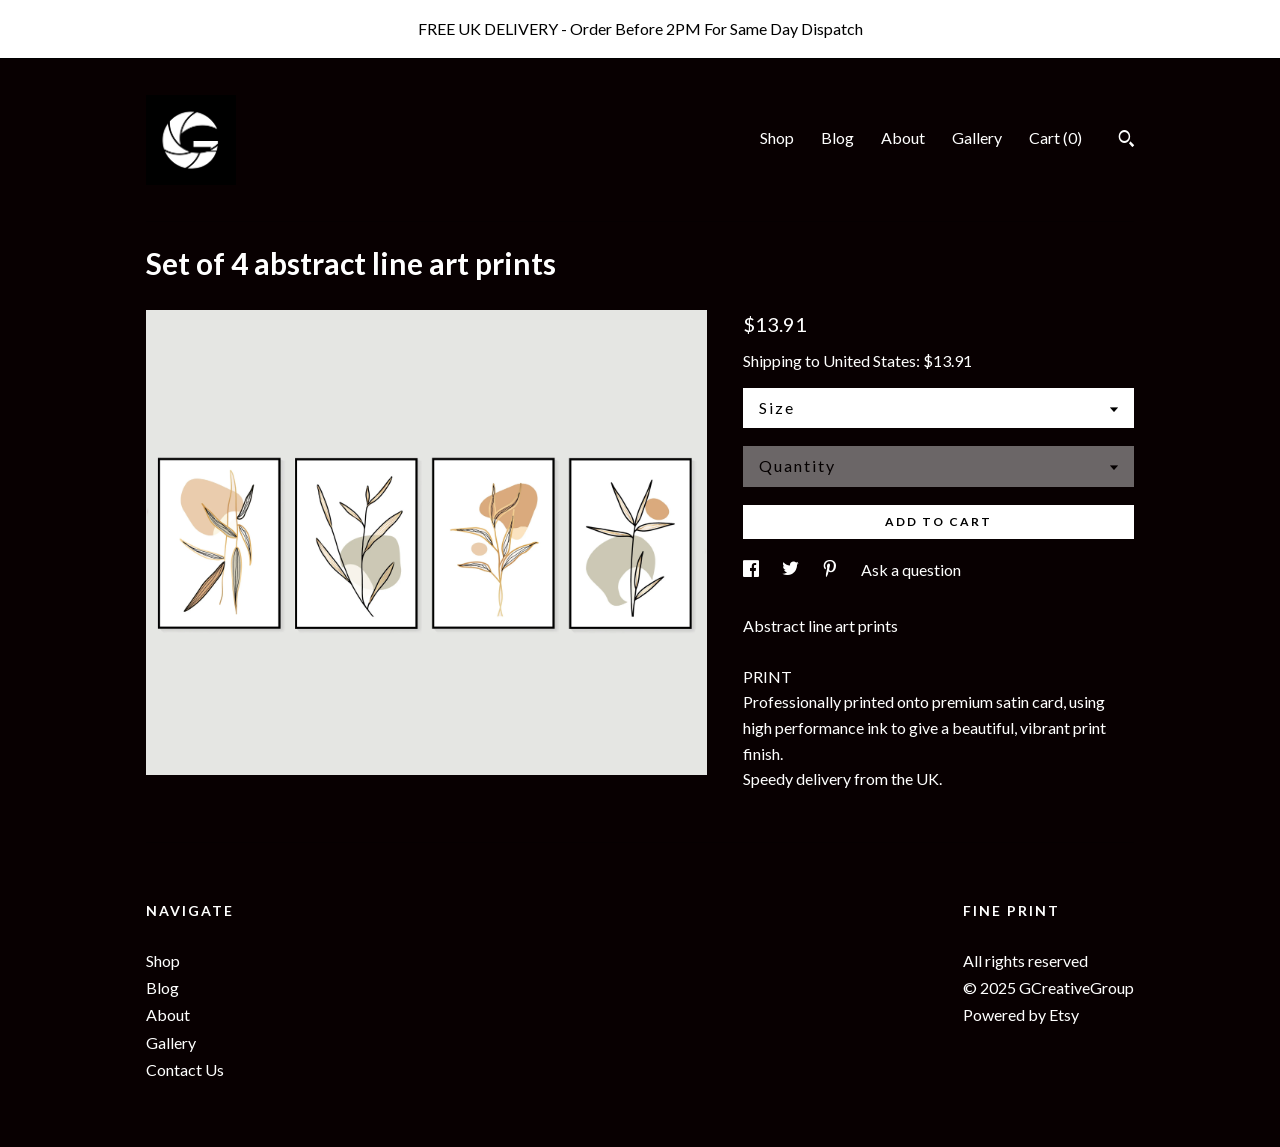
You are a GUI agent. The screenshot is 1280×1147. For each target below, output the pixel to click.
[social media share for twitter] (792, 569)
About (903, 137)
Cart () (1055, 137)
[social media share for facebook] (752, 569)
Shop (777, 137)
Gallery (977, 137)
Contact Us (185, 1069)
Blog (837, 137)
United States (869, 360)
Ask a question (911, 569)
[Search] (1126, 141)
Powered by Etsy (1021, 1014)
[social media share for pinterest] (831, 569)
